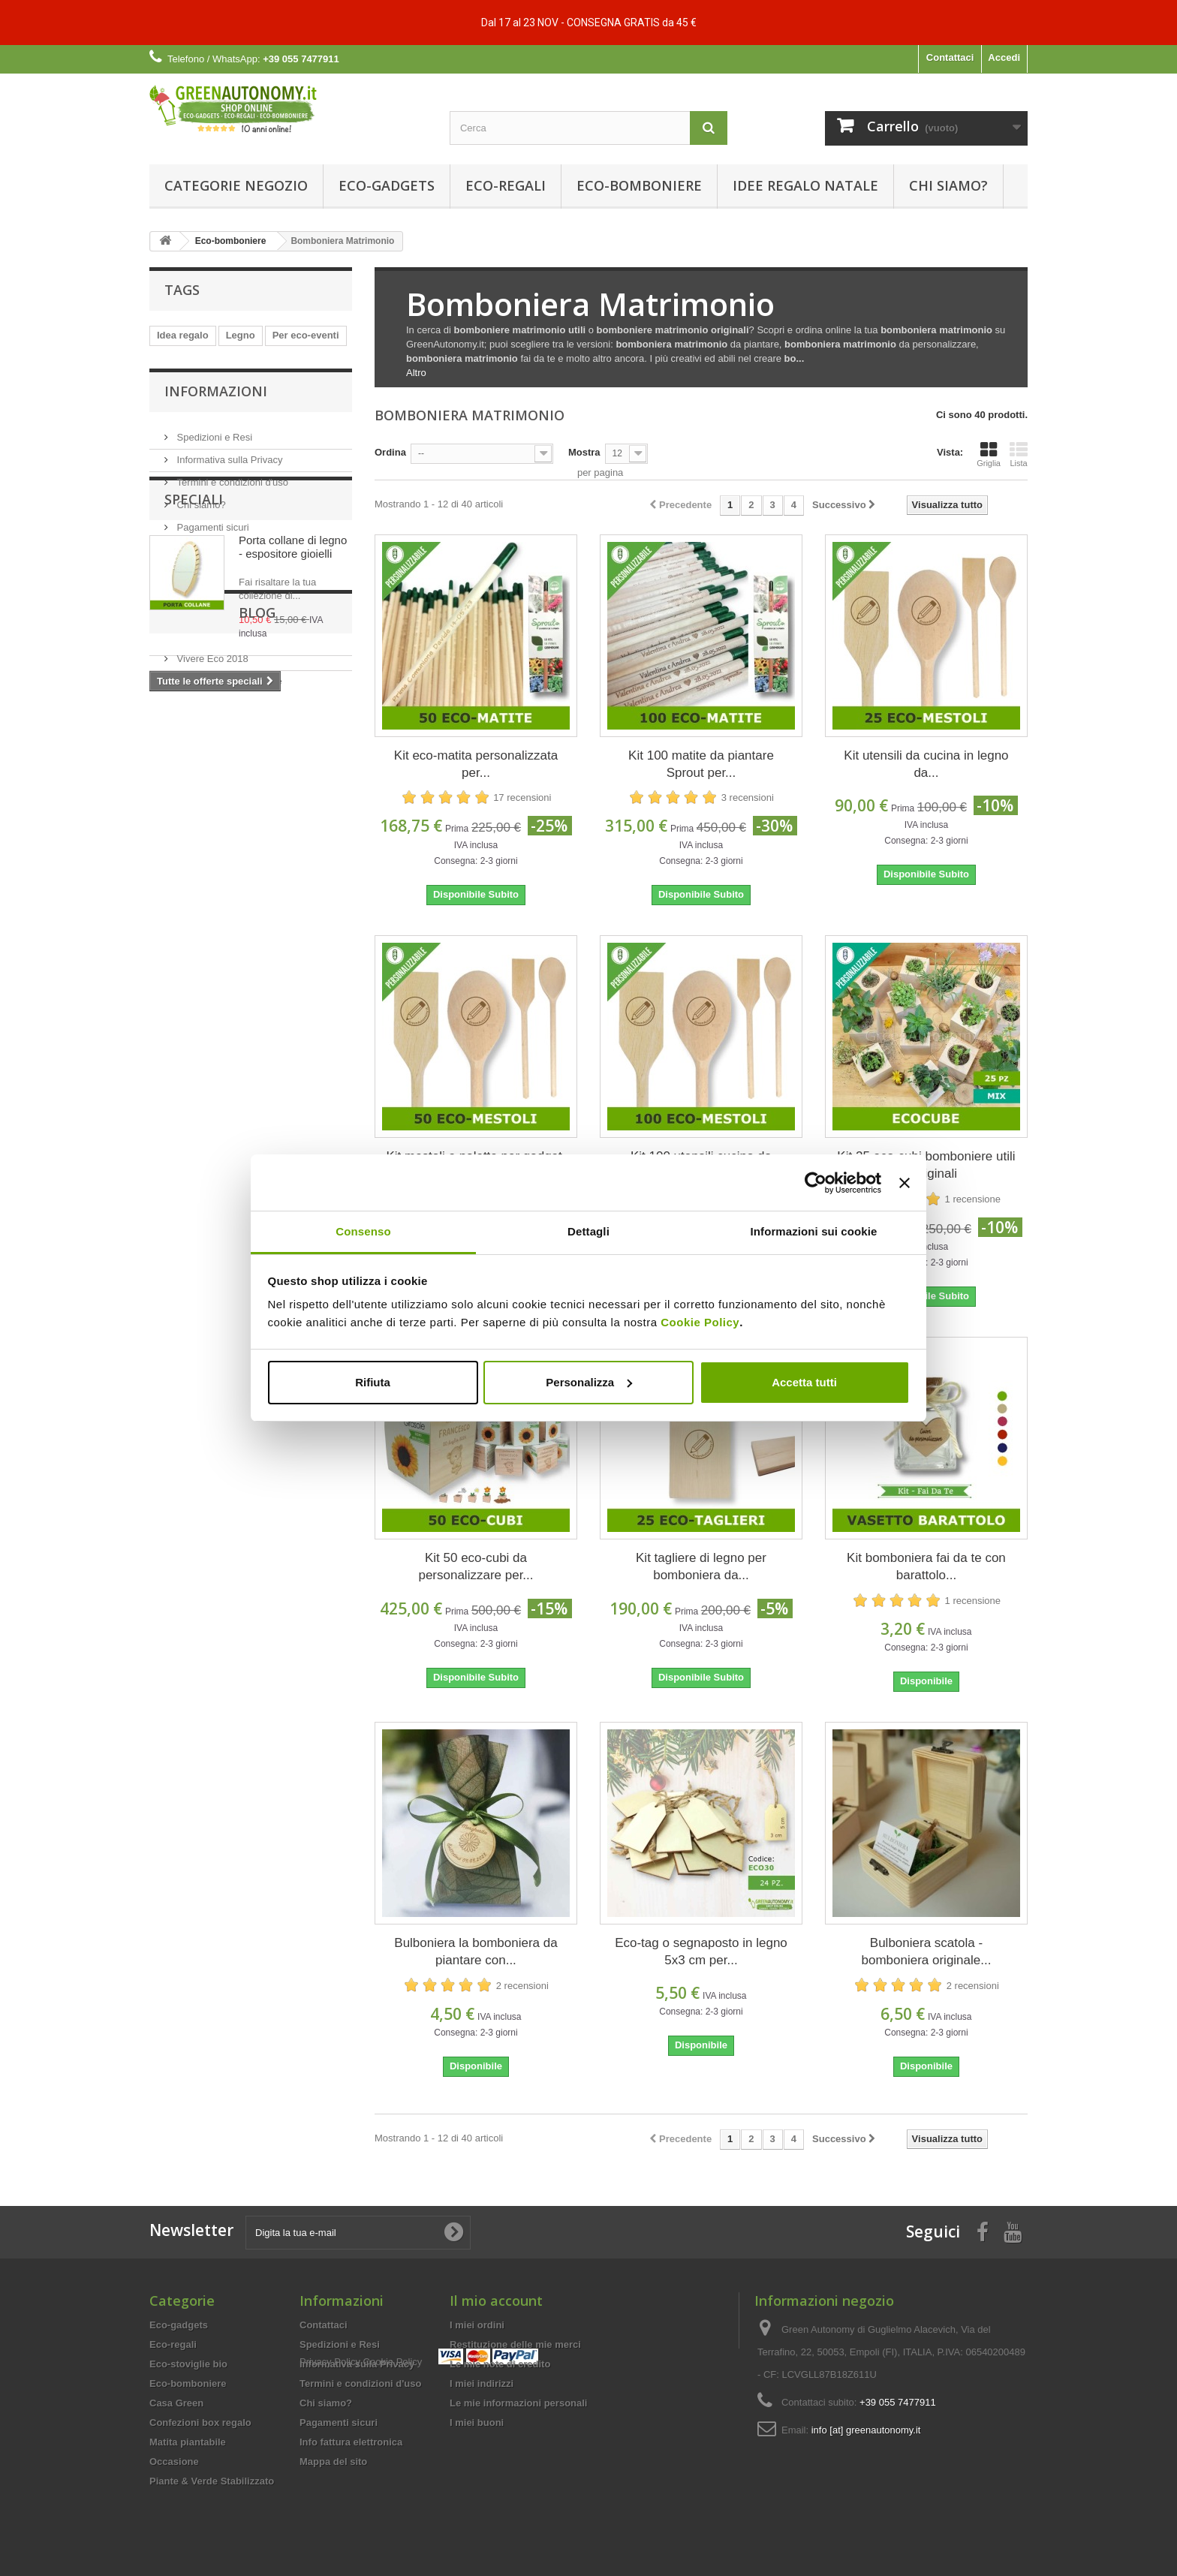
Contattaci (950, 57)
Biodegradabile (192, 357)
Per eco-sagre (258, 402)
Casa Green (176, 2403)
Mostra (584, 452)
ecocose (264, 357)
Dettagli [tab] (588, 1231)
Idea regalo (183, 335)
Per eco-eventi (305, 335)
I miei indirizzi (481, 2383)
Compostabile (282, 380)
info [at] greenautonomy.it (866, 2430)
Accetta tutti (804, 1382)
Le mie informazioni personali (518, 2403)
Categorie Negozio (236, 185)
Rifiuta (372, 1382)
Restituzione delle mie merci (515, 2344)
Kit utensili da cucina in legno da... (926, 764)
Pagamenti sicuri (211, 591)
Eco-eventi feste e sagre (228, 947)
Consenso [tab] (363, 1231)
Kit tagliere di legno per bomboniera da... (701, 1566)
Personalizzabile (195, 380)
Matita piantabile (187, 2442)
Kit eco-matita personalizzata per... (476, 764)
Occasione (174, 2461)
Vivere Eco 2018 (211, 925)
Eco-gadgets (387, 185)
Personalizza (589, 1382)
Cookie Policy (700, 1322)
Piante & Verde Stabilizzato (211, 2481)
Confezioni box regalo (200, 2422)
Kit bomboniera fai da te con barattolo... (926, 1566)
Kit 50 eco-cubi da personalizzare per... (475, 1566)
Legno (240, 335)
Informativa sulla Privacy (228, 523)
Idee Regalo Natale (805, 185)
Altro (416, 372)
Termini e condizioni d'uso (231, 546)
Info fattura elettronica (351, 2442)
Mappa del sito (333, 2461)
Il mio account (496, 2301)
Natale (315, 357)
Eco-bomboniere (639, 185)
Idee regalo (183, 402)
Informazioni (215, 461)
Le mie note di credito (500, 2364)
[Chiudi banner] (904, 1183)
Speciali (193, 648)
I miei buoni (477, 2422)
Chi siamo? (948, 185)
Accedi (1004, 57)
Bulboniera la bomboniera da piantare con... (475, 1951)
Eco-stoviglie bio (188, 2364)
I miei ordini (477, 2325)
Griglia (989, 454)
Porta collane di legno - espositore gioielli (293, 695)
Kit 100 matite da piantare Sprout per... (701, 764)
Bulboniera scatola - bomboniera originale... (926, 1951)
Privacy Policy (330, 2487)
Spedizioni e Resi (213, 501)
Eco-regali (505, 185)
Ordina (390, 452)
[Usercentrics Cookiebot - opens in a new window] (815, 1183)
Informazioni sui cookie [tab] (814, 1231)
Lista (1019, 454)
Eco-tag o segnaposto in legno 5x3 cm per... (701, 1951)
